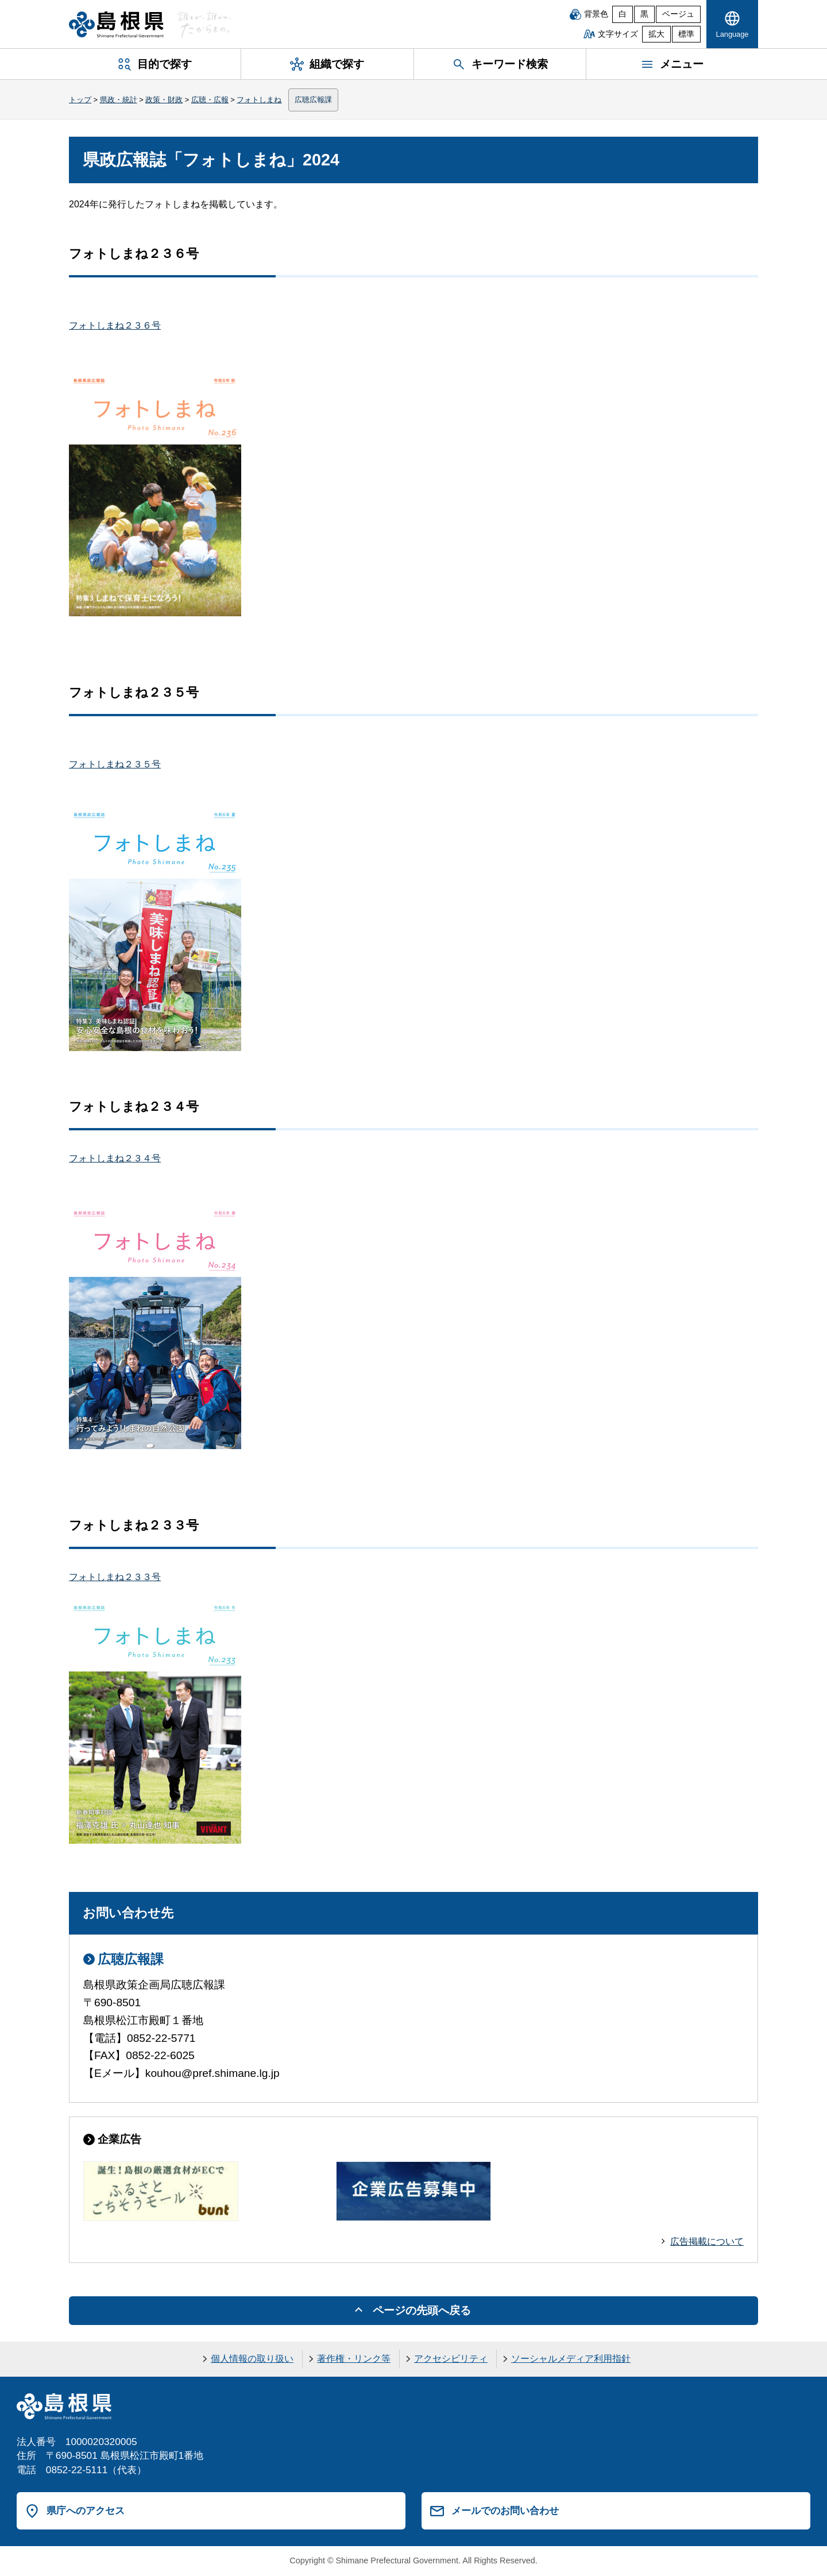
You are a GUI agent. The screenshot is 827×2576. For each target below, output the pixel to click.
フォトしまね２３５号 (115, 764)
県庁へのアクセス (86, 2510)
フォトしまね (259, 99)
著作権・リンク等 (354, 2358)
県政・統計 (118, 99)
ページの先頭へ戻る (422, 2310)
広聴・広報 (210, 99)
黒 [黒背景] (644, 14)
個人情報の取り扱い (252, 2358)
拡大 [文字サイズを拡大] (656, 34)
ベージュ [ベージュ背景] (678, 14)
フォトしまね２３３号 (115, 1577)
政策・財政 (164, 99)
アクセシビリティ (451, 2358)
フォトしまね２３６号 (115, 325)
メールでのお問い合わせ (505, 2510)
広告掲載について (707, 2241)
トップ (80, 99)
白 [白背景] (623, 14)
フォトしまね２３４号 (115, 1158)
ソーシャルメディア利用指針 (571, 2358)
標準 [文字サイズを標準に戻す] (686, 34)
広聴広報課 (313, 99)
